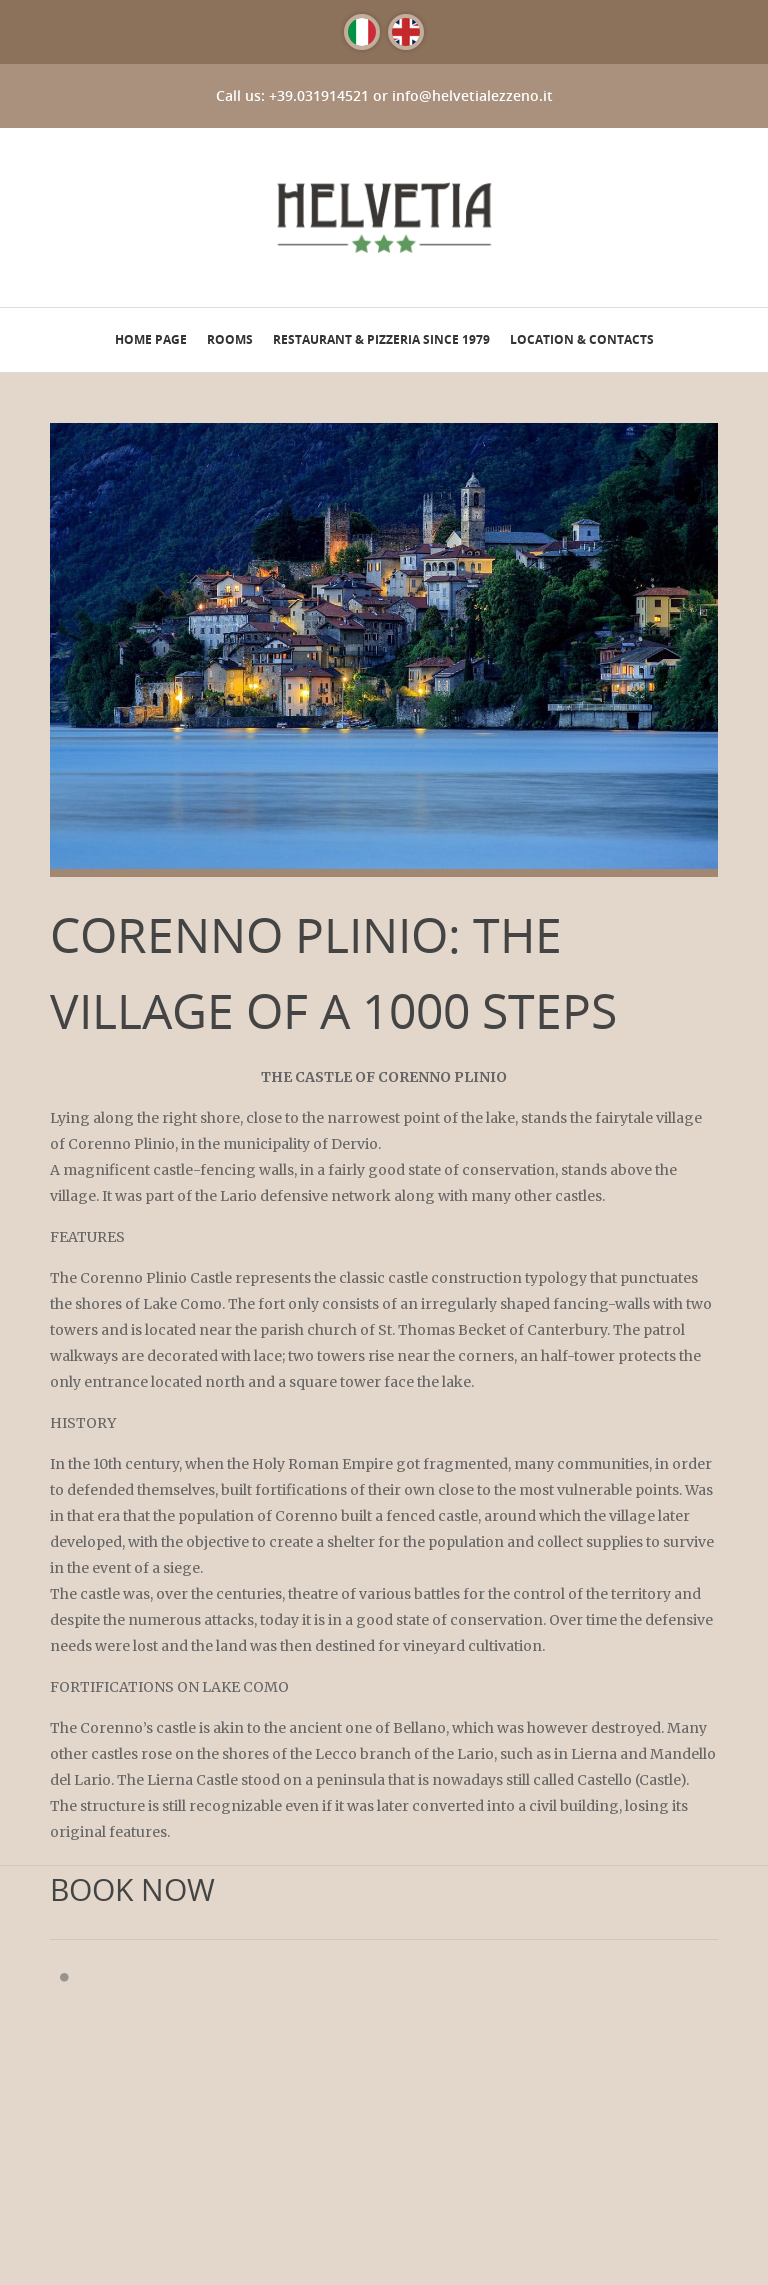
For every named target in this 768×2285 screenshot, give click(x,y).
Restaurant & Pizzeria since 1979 (381, 339)
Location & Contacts (582, 339)
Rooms (230, 339)
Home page (151, 339)
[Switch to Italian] (362, 32)
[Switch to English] (406, 32)
